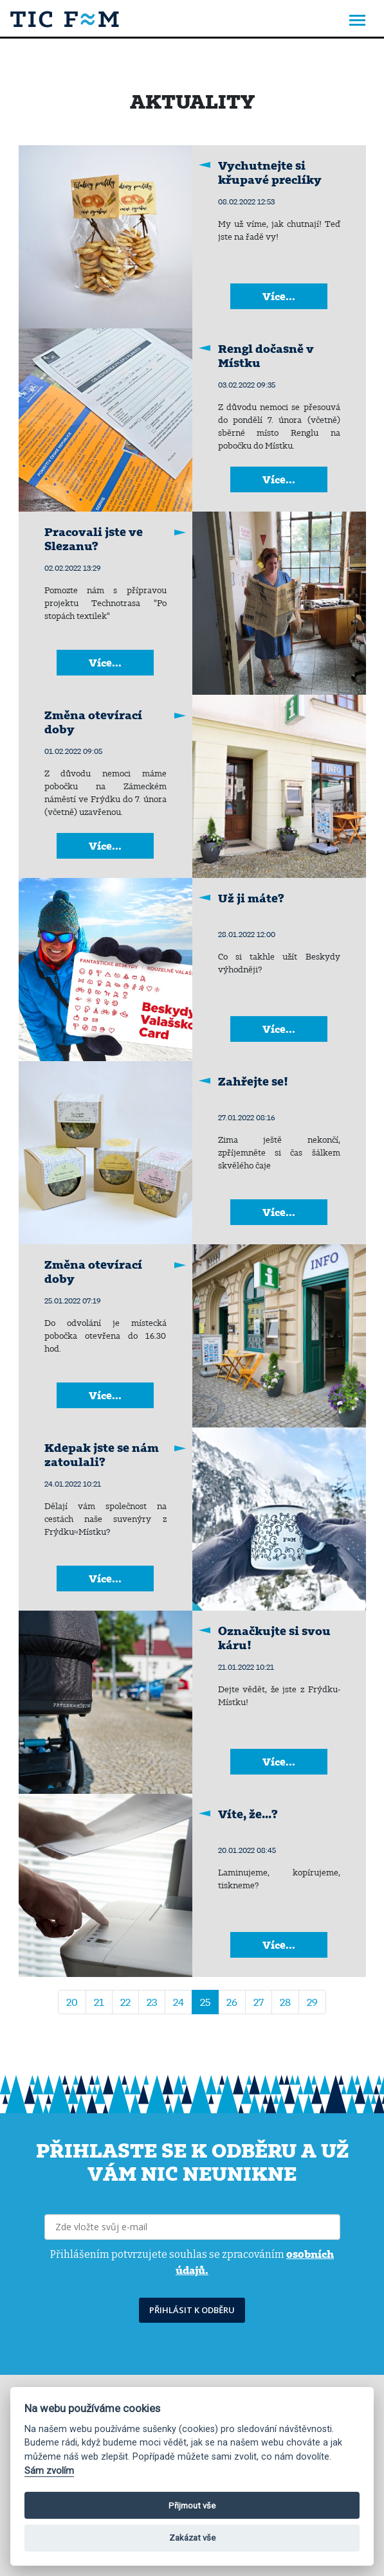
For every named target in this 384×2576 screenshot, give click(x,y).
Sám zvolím (49, 2470)
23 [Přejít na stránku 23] (152, 2002)
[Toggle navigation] (357, 21)
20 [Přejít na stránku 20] (72, 2002)
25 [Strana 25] (205, 2002)
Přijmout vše (192, 2505)
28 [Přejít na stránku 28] (285, 2002)
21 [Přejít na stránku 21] (99, 2002)
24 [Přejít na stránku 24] (178, 2002)
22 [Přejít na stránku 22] (125, 2002)
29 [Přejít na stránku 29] (312, 2002)
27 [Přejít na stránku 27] (258, 2002)
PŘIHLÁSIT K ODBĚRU (192, 2310)
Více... (278, 296)
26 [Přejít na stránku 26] (231, 2002)
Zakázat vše (192, 2538)
